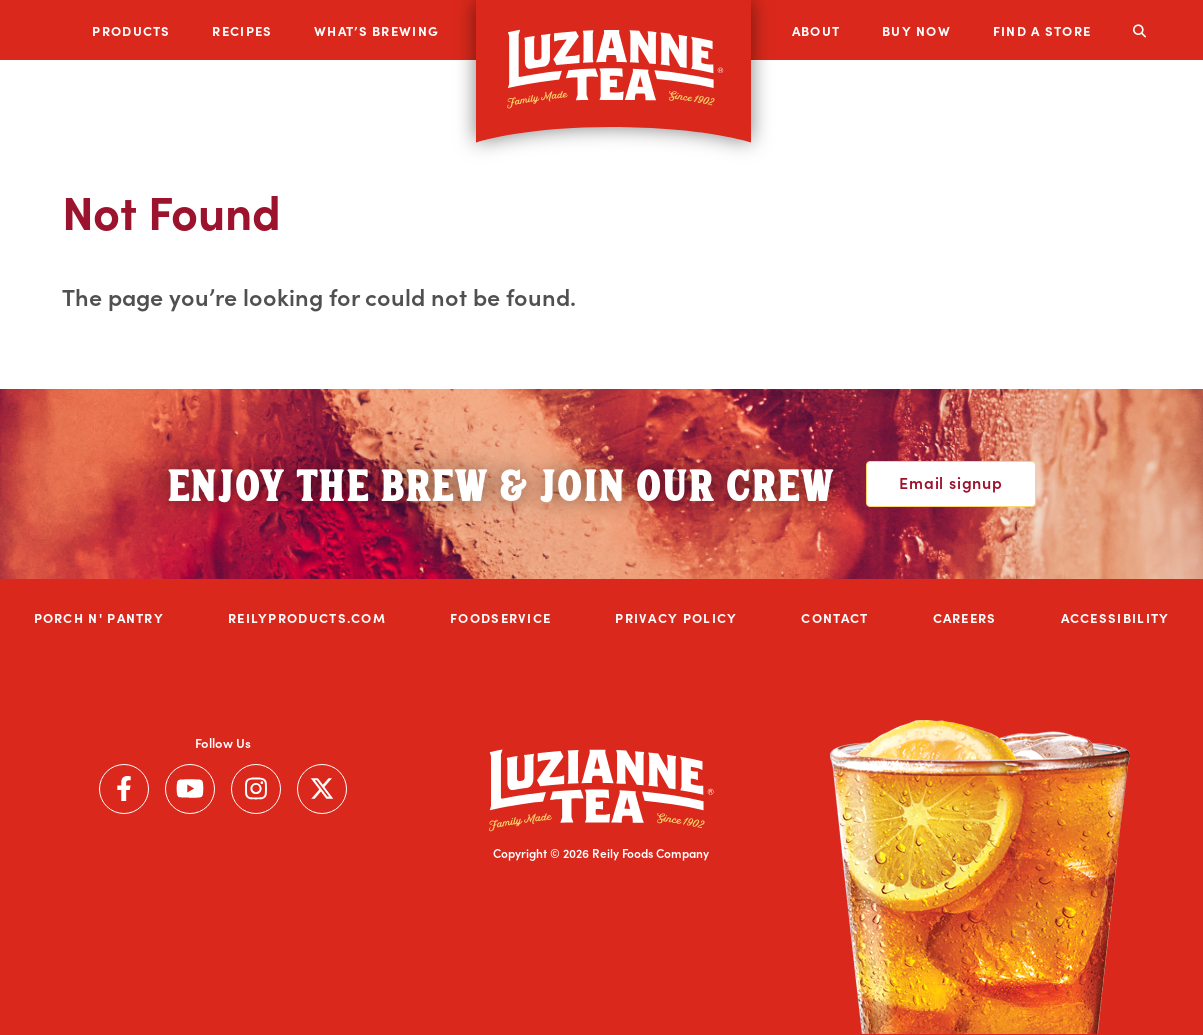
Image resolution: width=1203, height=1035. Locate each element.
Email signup (951, 482)
